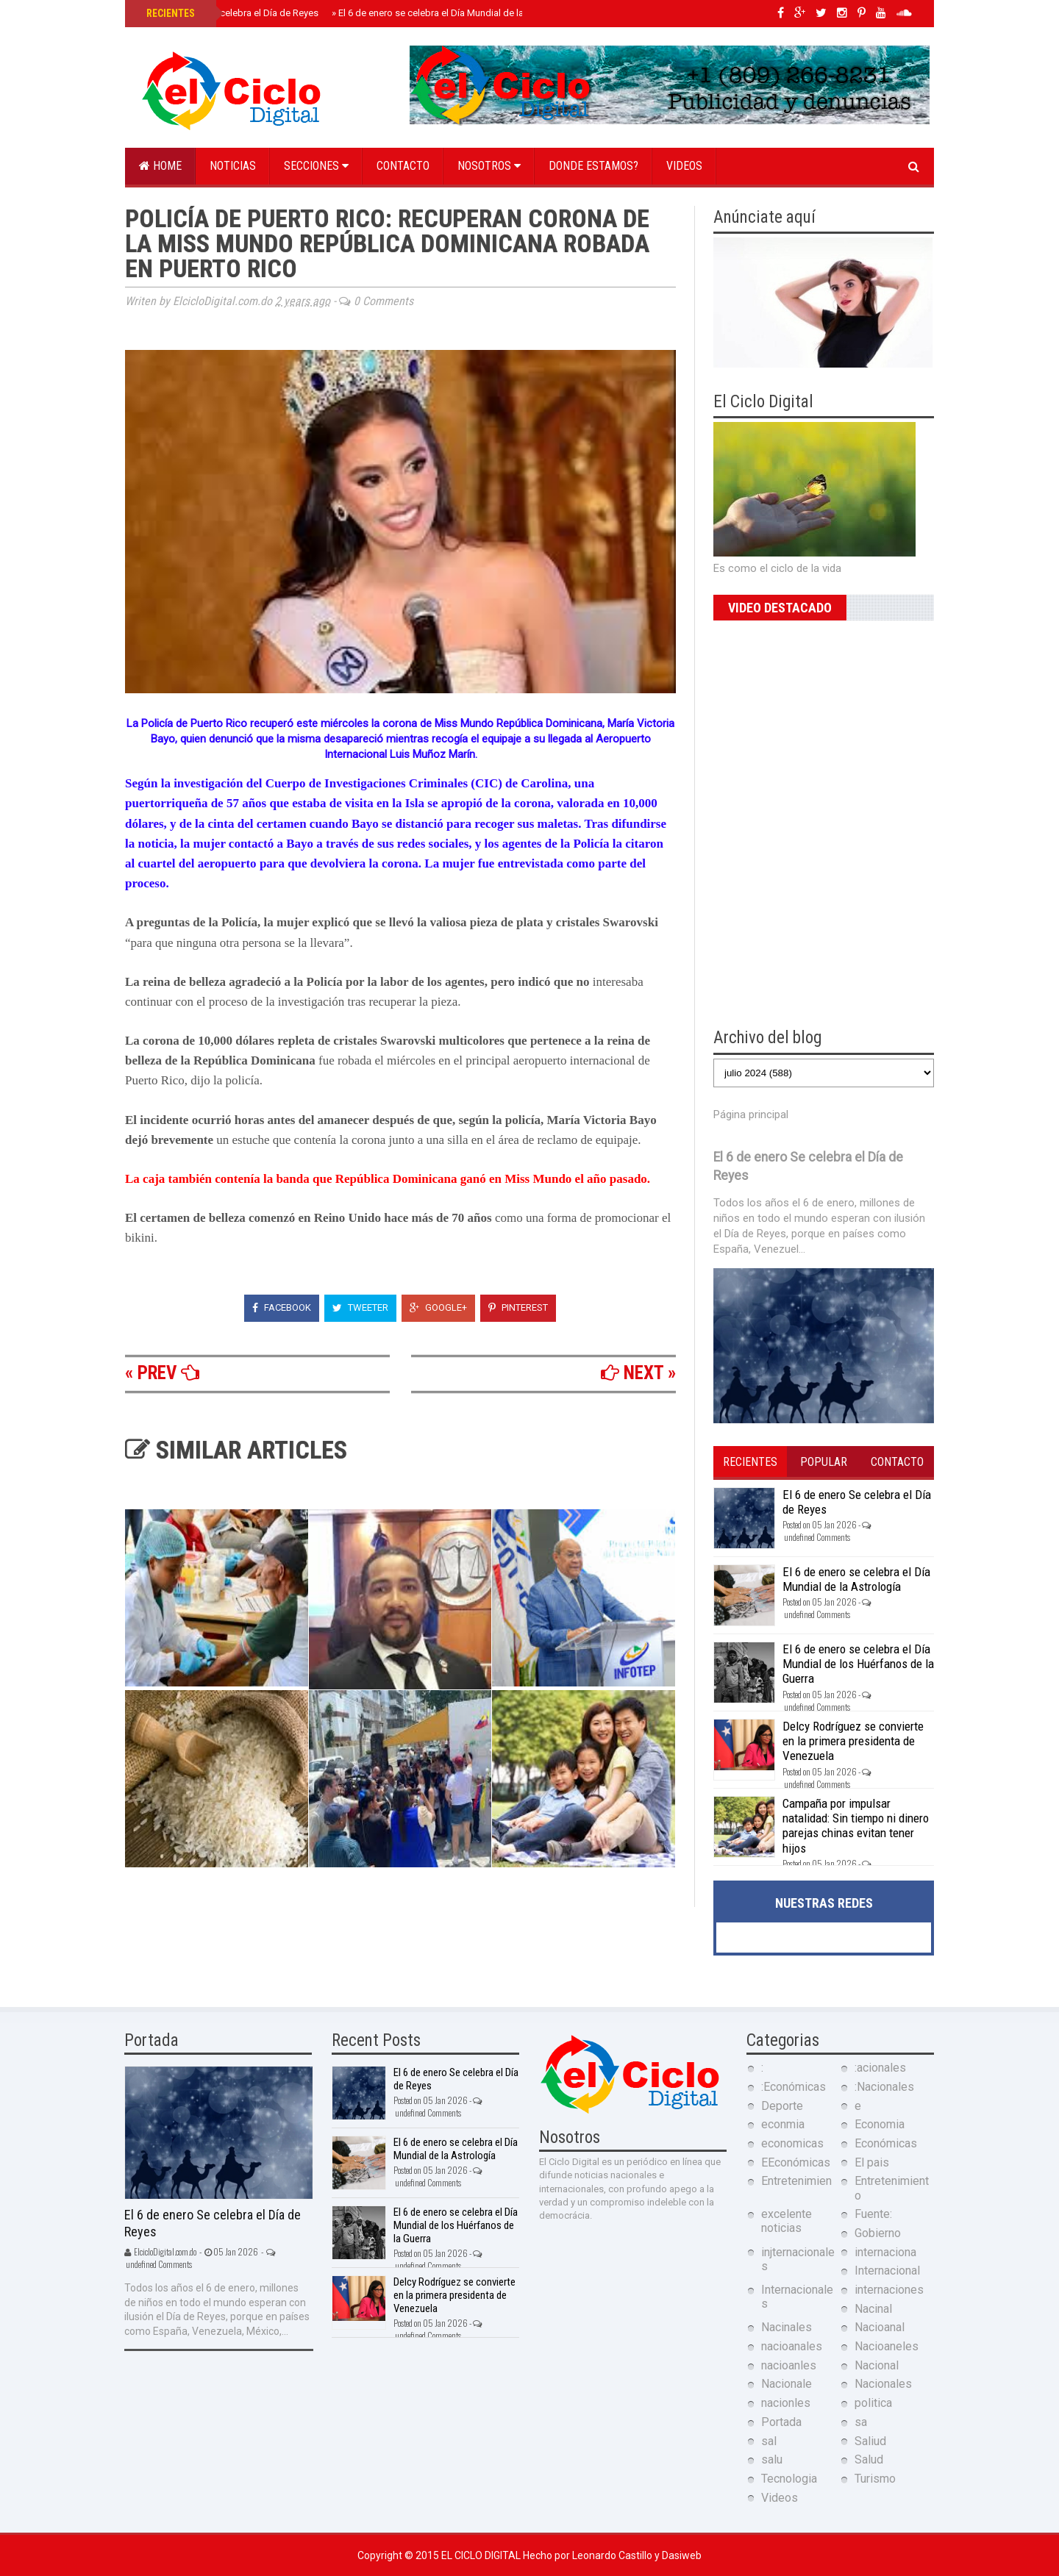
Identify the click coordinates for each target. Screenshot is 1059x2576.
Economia (880, 2124)
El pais (872, 2162)
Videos (684, 166)
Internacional (887, 2271)
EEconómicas (795, 2162)
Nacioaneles (887, 2346)
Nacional (877, 2365)
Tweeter (360, 1307)
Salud (869, 2459)
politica (873, 2403)
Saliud (870, 2441)
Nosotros (489, 166)
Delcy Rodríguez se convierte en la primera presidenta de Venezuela (853, 1741)
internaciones (889, 2290)
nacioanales (791, 2346)
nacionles (785, 2403)
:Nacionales (884, 2087)
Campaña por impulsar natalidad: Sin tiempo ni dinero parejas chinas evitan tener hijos (855, 1826)
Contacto (403, 166)
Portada (781, 2422)
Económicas (886, 2143)
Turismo (875, 2479)
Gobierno (878, 2233)
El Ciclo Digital (482, 2555)
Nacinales (786, 2327)
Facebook (281, 1307)
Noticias (233, 166)
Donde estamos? (593, 166)
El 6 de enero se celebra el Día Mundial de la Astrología (451, 12)
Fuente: (873, 2214)
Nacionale (786, 2384)
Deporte (782, 2106)
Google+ (438, 1307)
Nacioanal (880, 2327)
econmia (783, 2124)
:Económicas (793, 2087)
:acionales (880, 2068)
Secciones (316, 166)
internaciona (885, 2252)
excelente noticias (786, 2221)
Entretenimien (796, 2181)
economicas (792, 2143)
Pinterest (518, 1307)
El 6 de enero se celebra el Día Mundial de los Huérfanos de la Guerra (858, 1664)
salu (771, 2459)
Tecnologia (789, 2479)
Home (160, 166)
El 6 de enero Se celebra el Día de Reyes (232, 12)
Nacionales (883, 2384)
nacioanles (788, 2365)
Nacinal (873, 2309)
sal (769, 2441)
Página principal (750, 1114)
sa (861, 2422)
